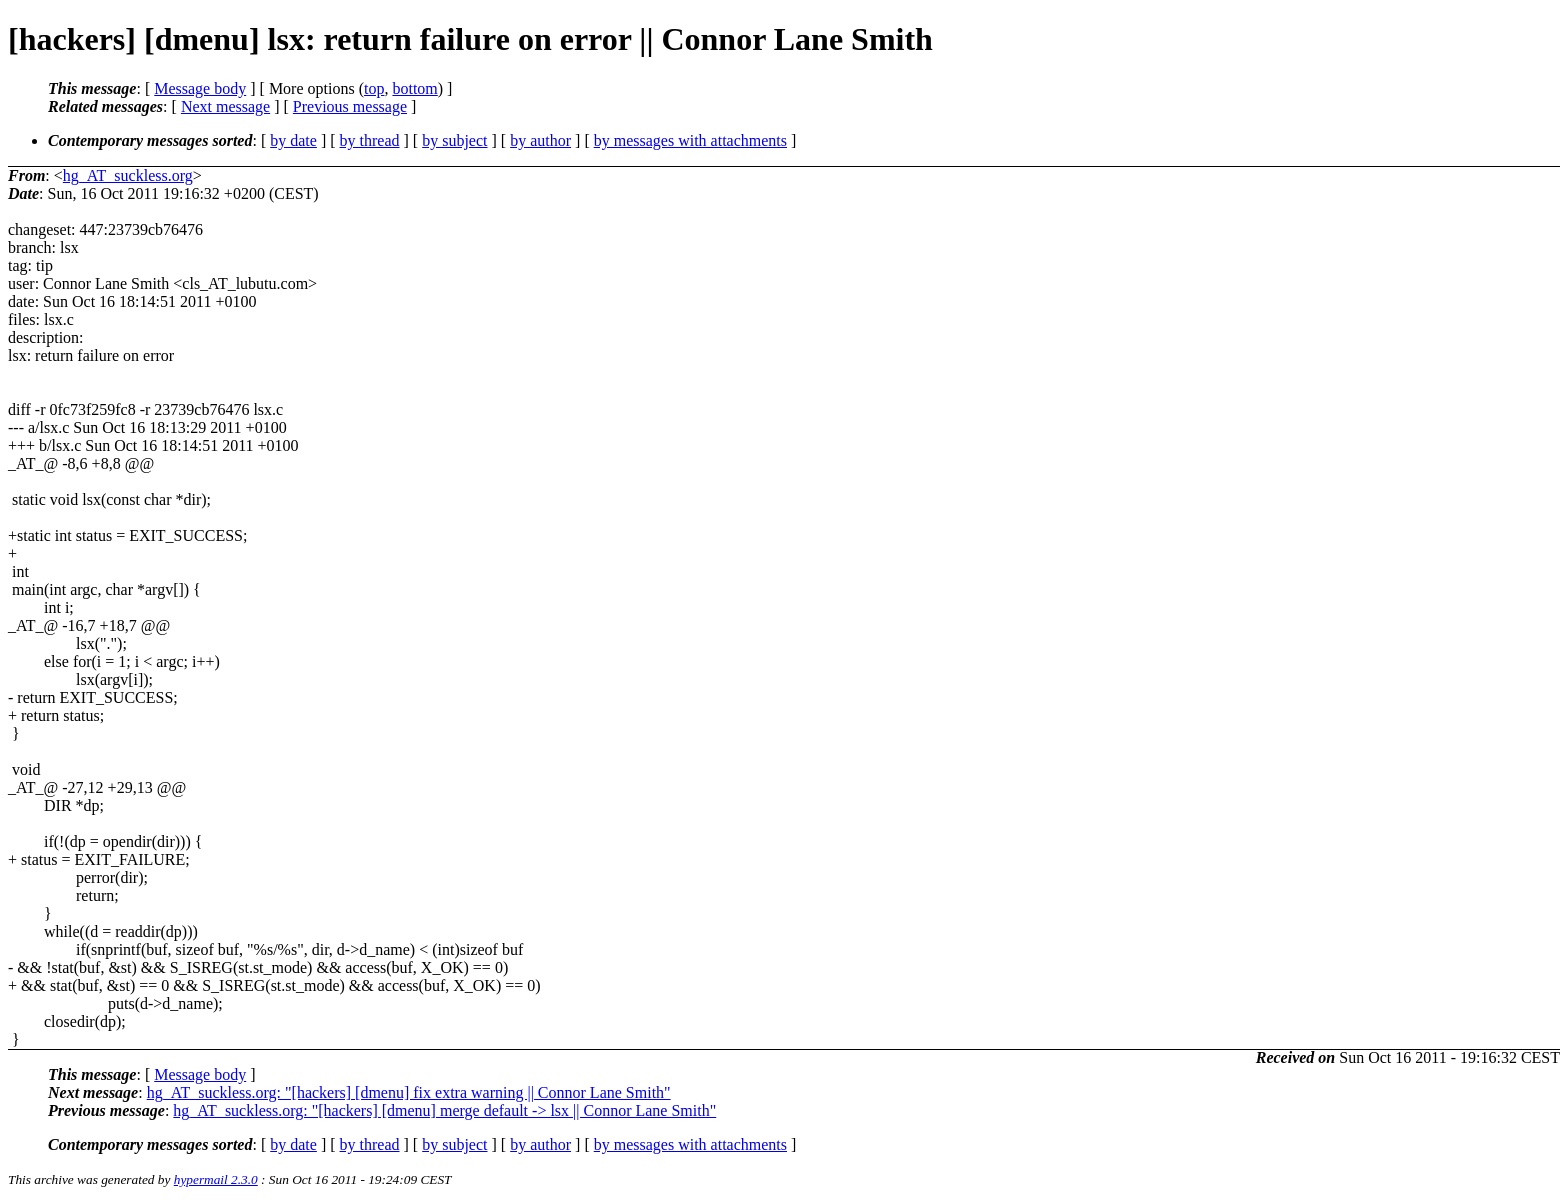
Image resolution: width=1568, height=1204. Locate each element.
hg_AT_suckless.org (128, 175)
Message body (200, 88)
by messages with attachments (690, 140)
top (374, 88)
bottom (414, 88)
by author (540, 140)
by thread (370, 140)
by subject (454, 140)
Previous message (350, 106)
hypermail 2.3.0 (216, 1179)
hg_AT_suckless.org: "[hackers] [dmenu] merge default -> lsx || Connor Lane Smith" (444, 1110)
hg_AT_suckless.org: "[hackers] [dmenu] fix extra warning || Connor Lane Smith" (409, 1092)
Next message (225, 106)
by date (293, 140)
